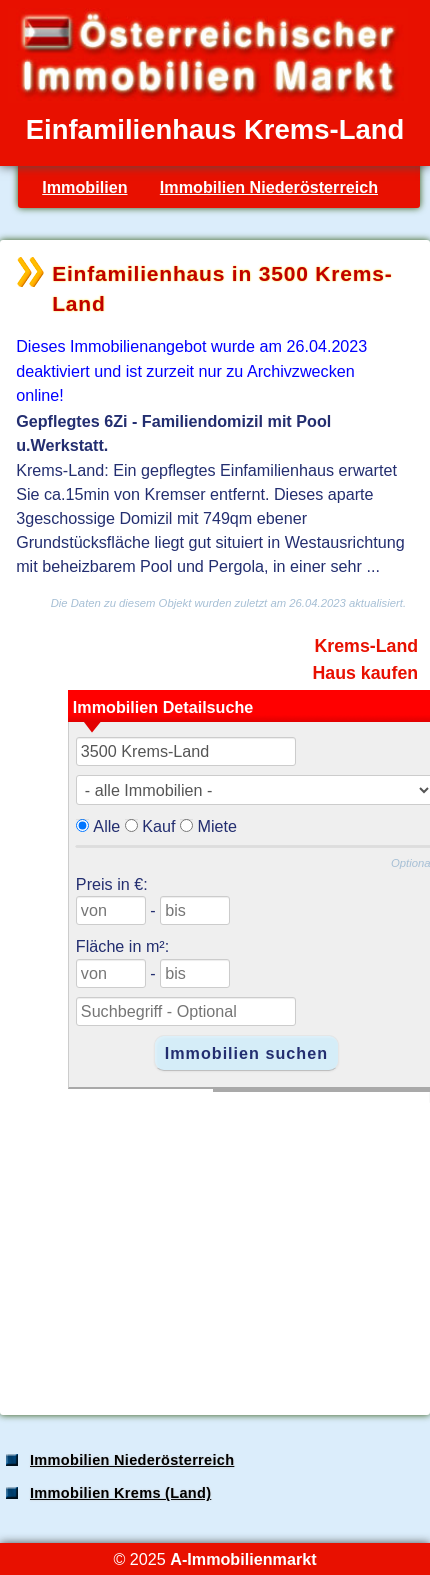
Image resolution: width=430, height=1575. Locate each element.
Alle (106, 826)
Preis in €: (112, 884)
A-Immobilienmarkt (243, 1559)
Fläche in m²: (122, 946)
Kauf (158, 826)
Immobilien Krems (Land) (120, 1493)
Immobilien (84, 187)
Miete (218, 826)
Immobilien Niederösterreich (269, 187)
